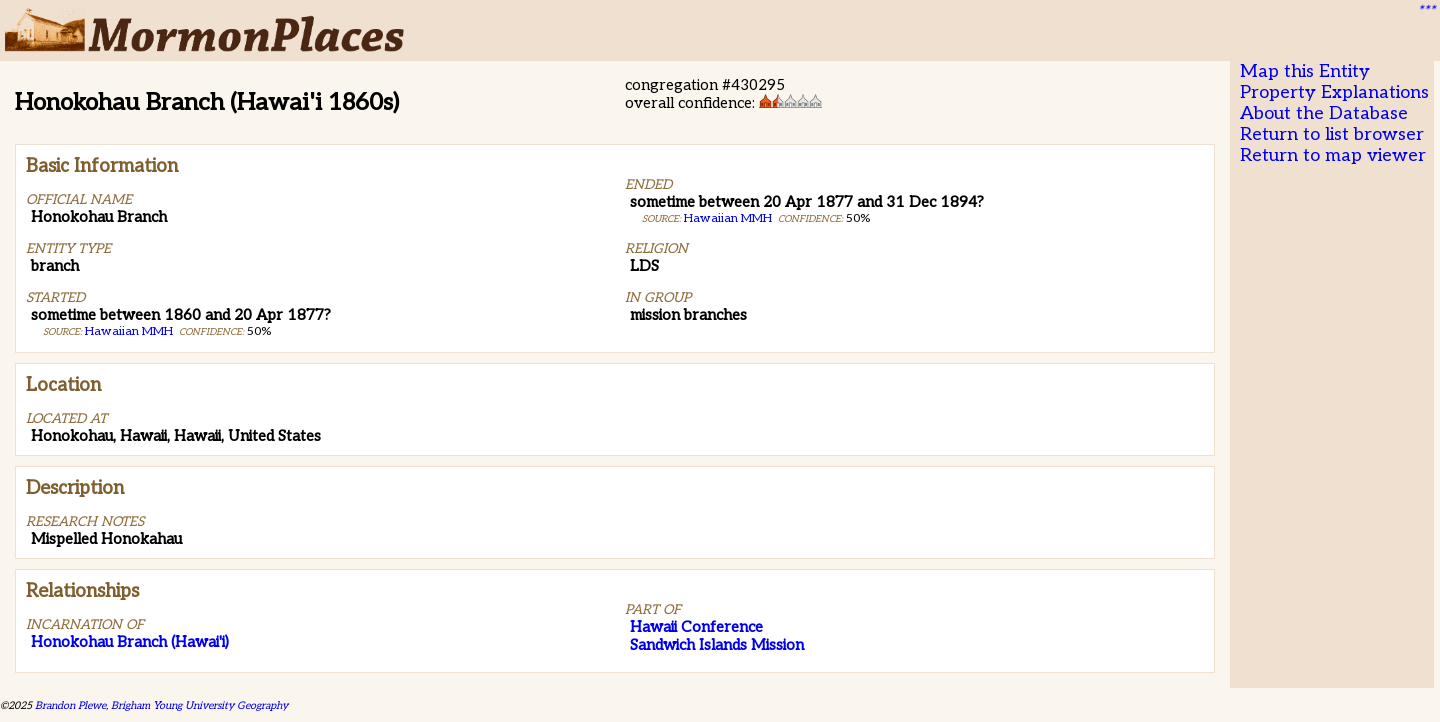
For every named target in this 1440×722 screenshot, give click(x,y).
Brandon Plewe (70, 705)
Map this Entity (1305, 71)
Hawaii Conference (696, 627)
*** (1426, 11)
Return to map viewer (1333, 155)
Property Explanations (1334, 92)
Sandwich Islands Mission (717, 645)
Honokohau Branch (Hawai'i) (130, 642)
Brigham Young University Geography (199, 705)
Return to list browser (1332, 134)
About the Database (1324, 113)
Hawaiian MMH (129, 331)
